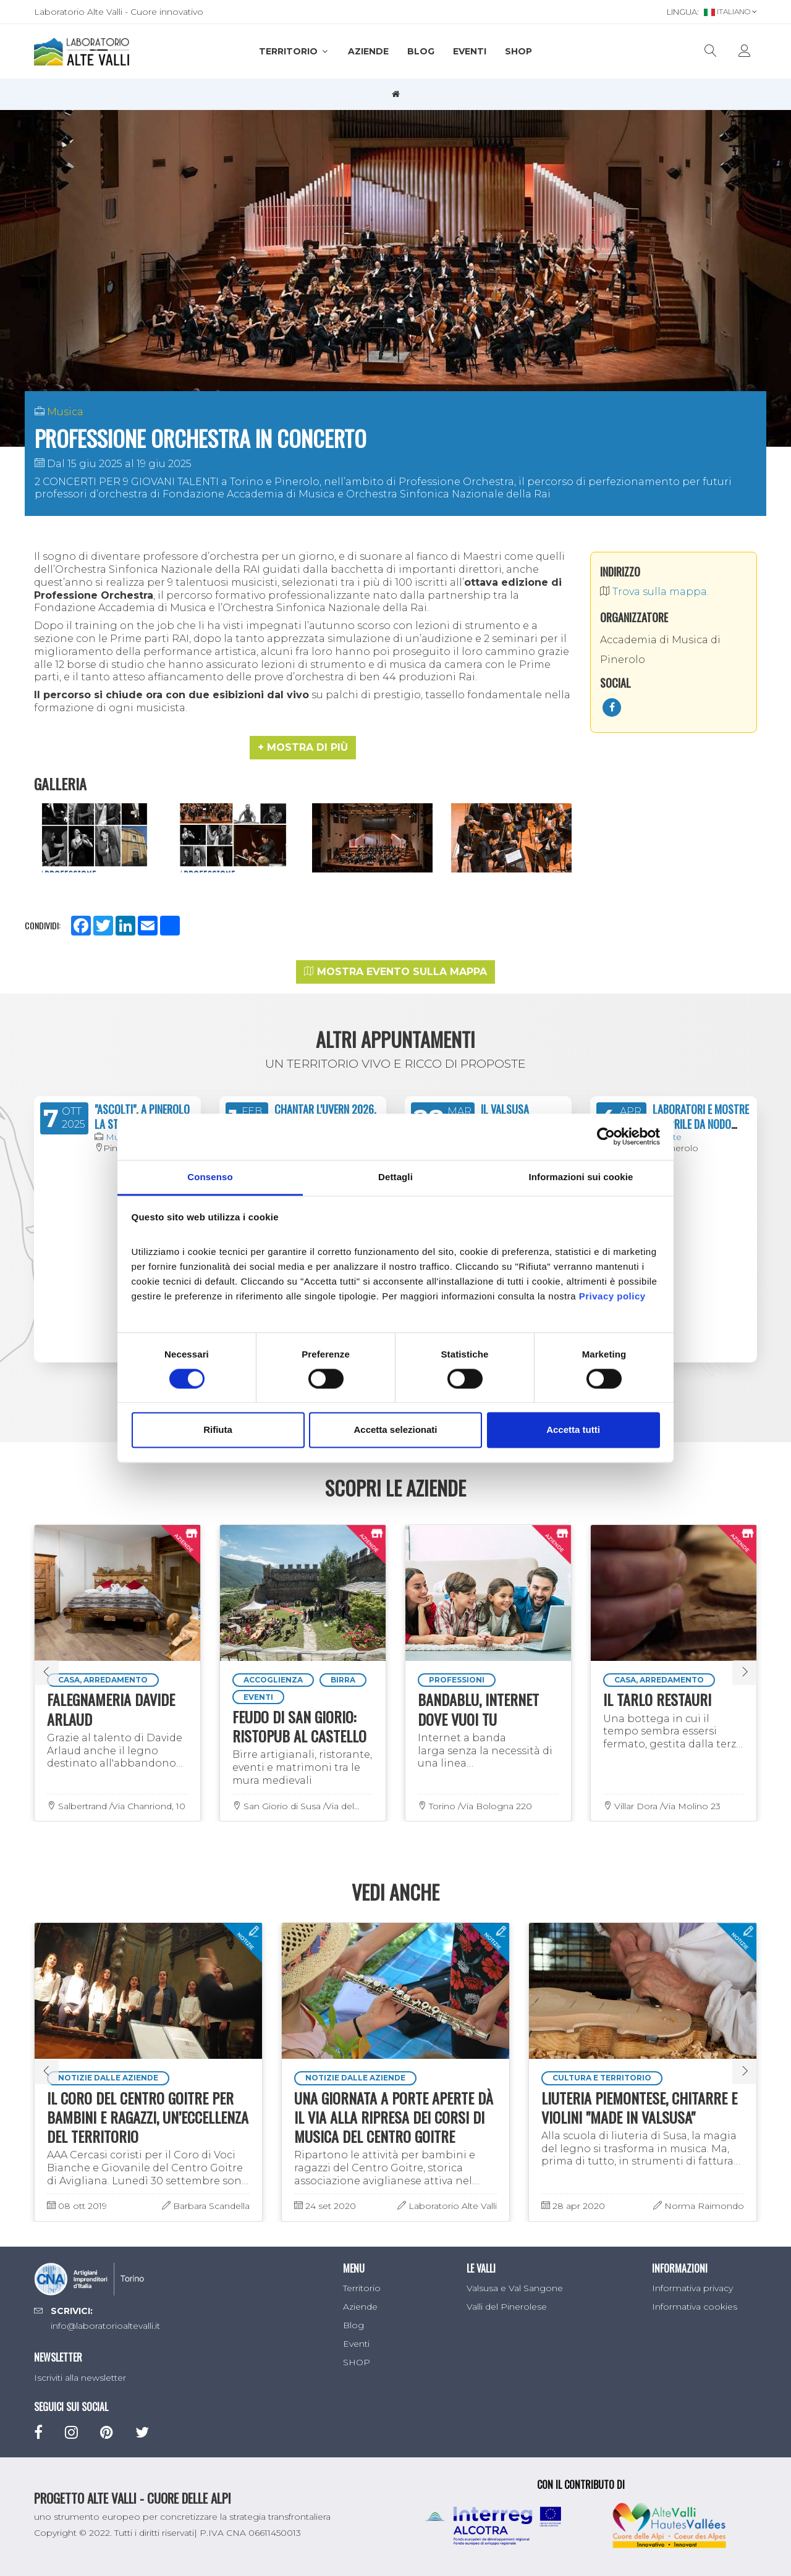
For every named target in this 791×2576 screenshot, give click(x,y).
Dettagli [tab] (395, 1177)
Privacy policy (612, 1296)
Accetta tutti (573, 1430)
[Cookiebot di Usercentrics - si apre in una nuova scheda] (606, 1136)
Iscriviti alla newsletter (80, 2377)
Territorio (294, 51)
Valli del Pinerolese (507, 2306)
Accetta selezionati (395, 1430)
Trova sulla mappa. (654, 592)
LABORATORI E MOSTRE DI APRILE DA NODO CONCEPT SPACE (701, 1123)
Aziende (368, 51)
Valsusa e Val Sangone (515, 2288)
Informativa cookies (694, 2306)
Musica (65, 412)
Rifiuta (217, 1430)
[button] (303, 747)
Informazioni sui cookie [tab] (581, 1177)
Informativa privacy (692, 2288)
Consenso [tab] (209, 1177)
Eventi (469, 51)
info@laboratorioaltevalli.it (105, 2325)
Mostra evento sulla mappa (395, 972)
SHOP (518, 51)
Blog (420, 51)
